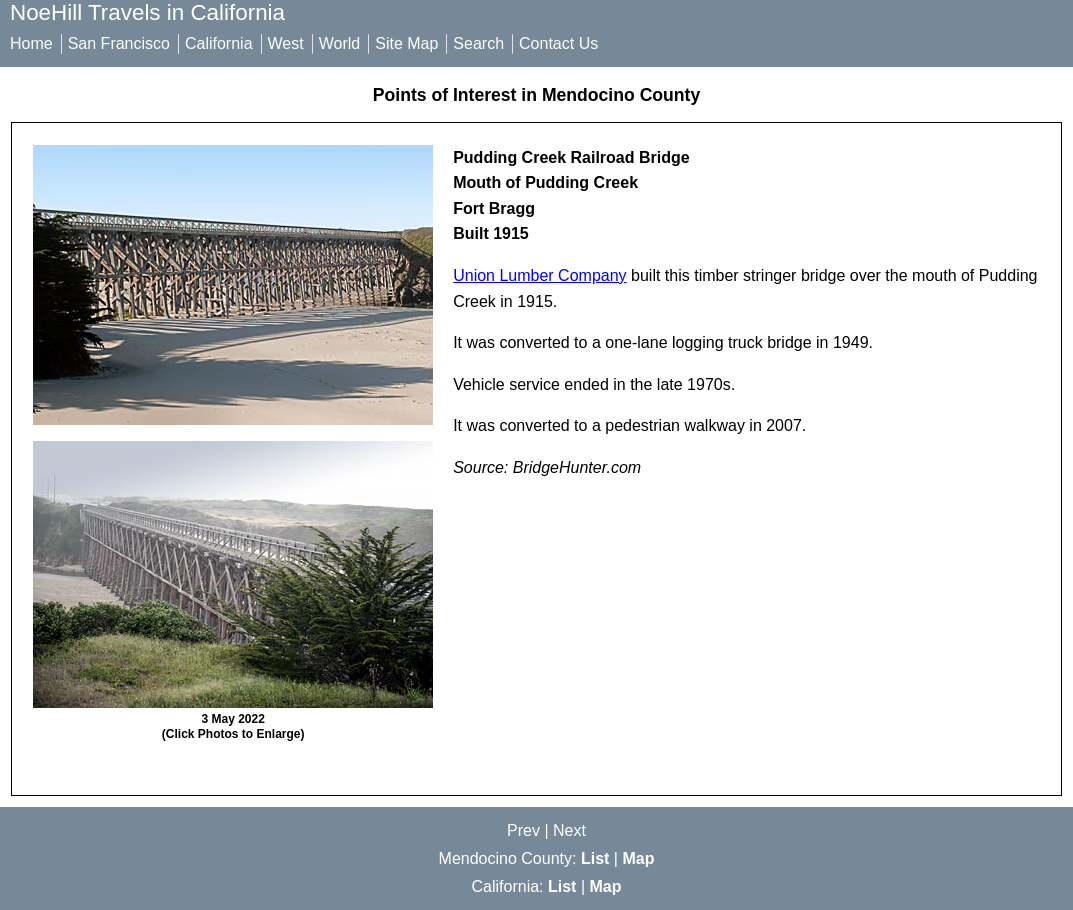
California (219, 43)
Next (569, 830)
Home (31, 43)
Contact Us (558, 43)
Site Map (406, 43)
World (340, 43)
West (286, 43)
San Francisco (119, 43)
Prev (523, 830)
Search (478, 43)
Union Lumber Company (539, 275)
